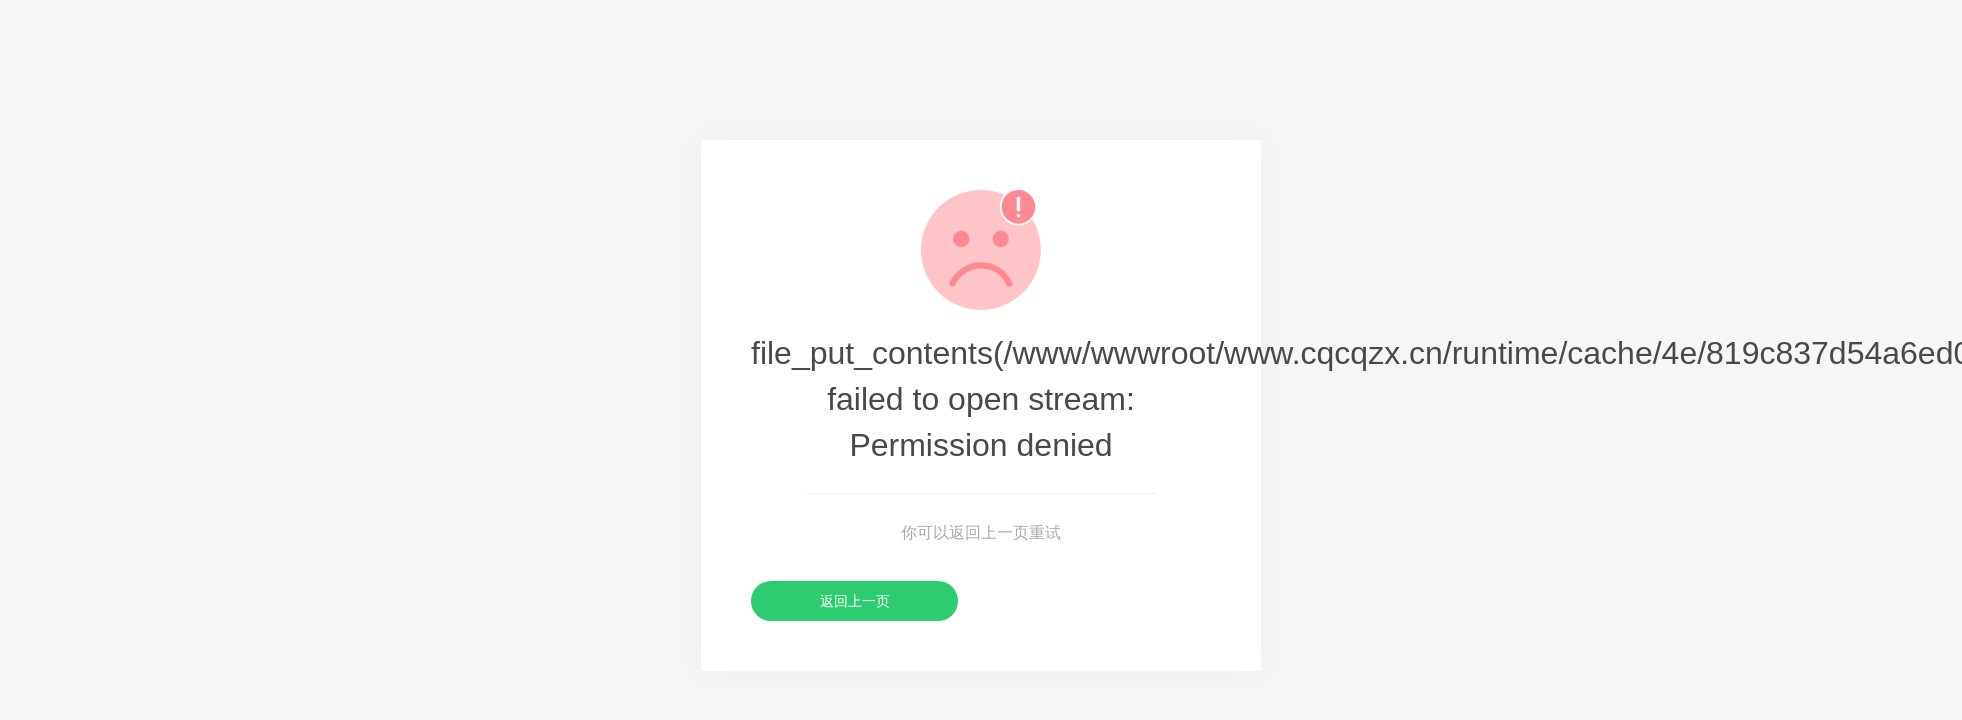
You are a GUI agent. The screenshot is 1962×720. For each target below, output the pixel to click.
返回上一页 (855, 601)
